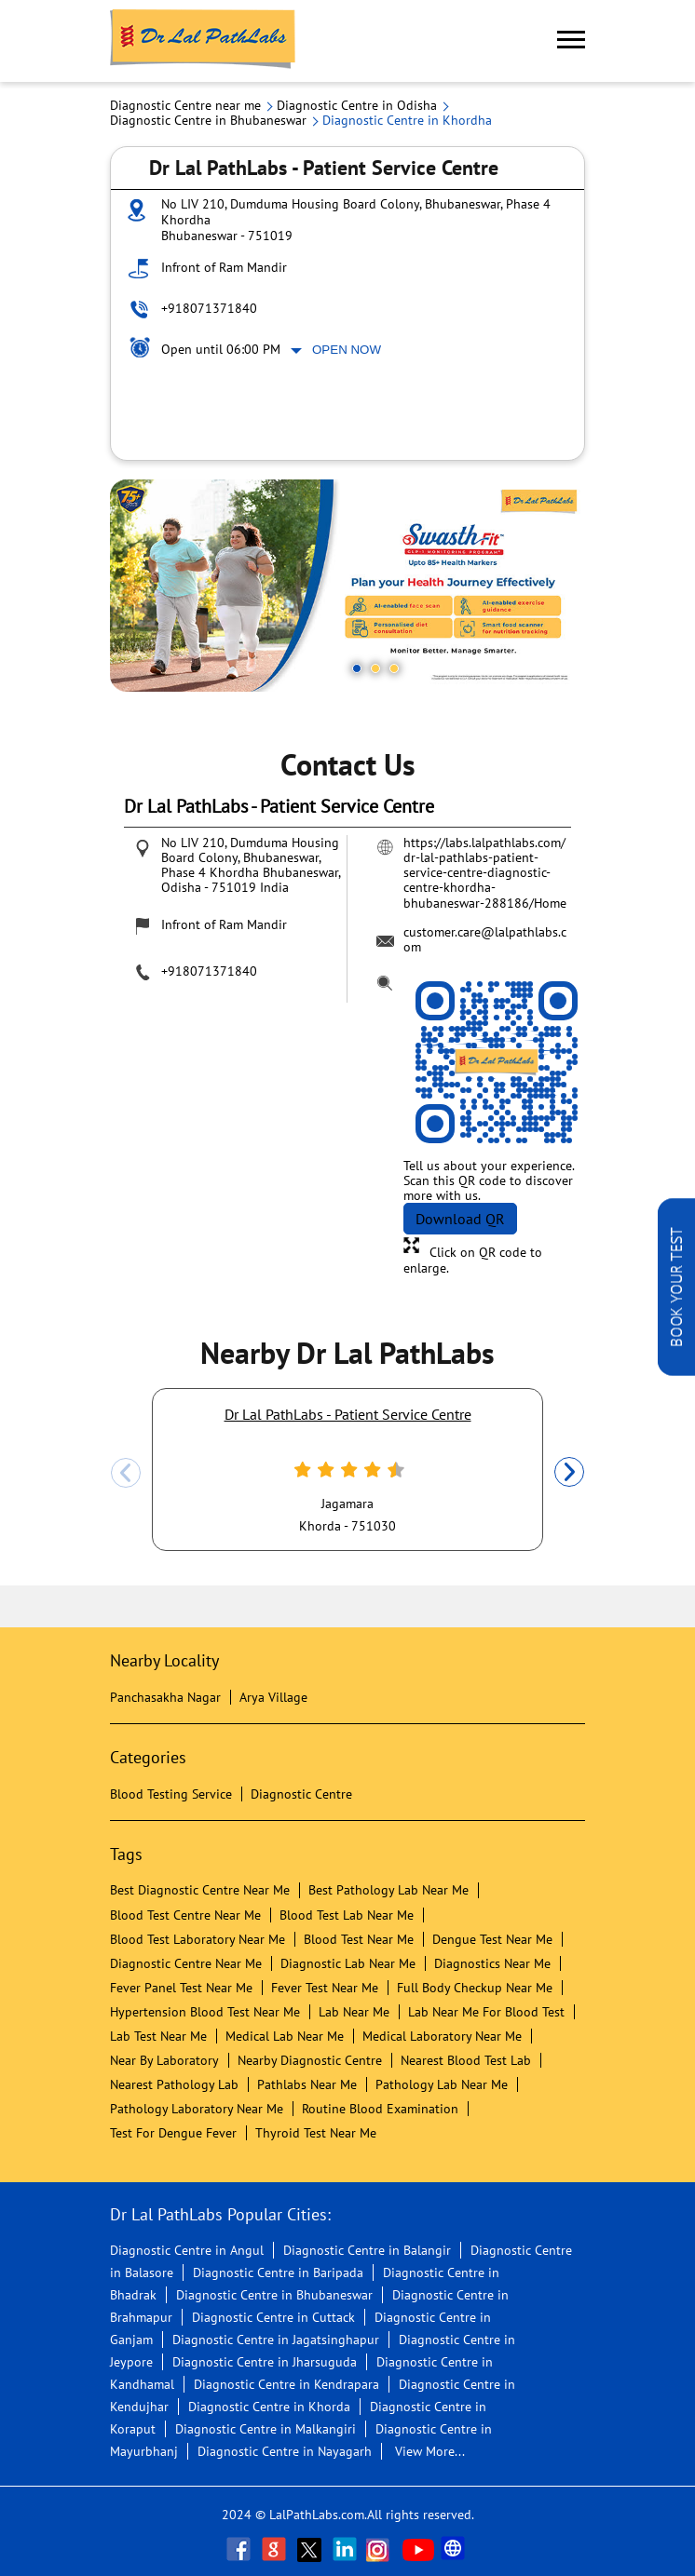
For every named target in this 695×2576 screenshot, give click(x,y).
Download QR (460, 1218)
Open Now (346, 350)
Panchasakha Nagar (165, 1697)
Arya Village (273, 1697)
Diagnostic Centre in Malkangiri (265, 2429)
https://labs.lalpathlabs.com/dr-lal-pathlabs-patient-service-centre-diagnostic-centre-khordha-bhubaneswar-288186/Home (484, 872)
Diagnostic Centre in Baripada (278, 2272)
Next (569, 1473)
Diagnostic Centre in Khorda (269, 2406)
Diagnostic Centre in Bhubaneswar (274, 2294)
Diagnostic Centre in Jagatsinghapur (275, 2339)
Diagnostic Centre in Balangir (367, 2250)
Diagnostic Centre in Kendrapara (286, 2384)
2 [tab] (375, 668)
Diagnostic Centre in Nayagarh (285, 2451)
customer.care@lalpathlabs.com (484, 939)
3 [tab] (394, 668)
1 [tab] (356, 668)
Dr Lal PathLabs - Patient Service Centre (348, 1414)
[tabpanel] (347, 585)
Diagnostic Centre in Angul (187, 2250)
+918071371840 (209, 308)
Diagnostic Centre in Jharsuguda (264, 2361)
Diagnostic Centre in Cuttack (273, 2317)
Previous (126, 1473)
